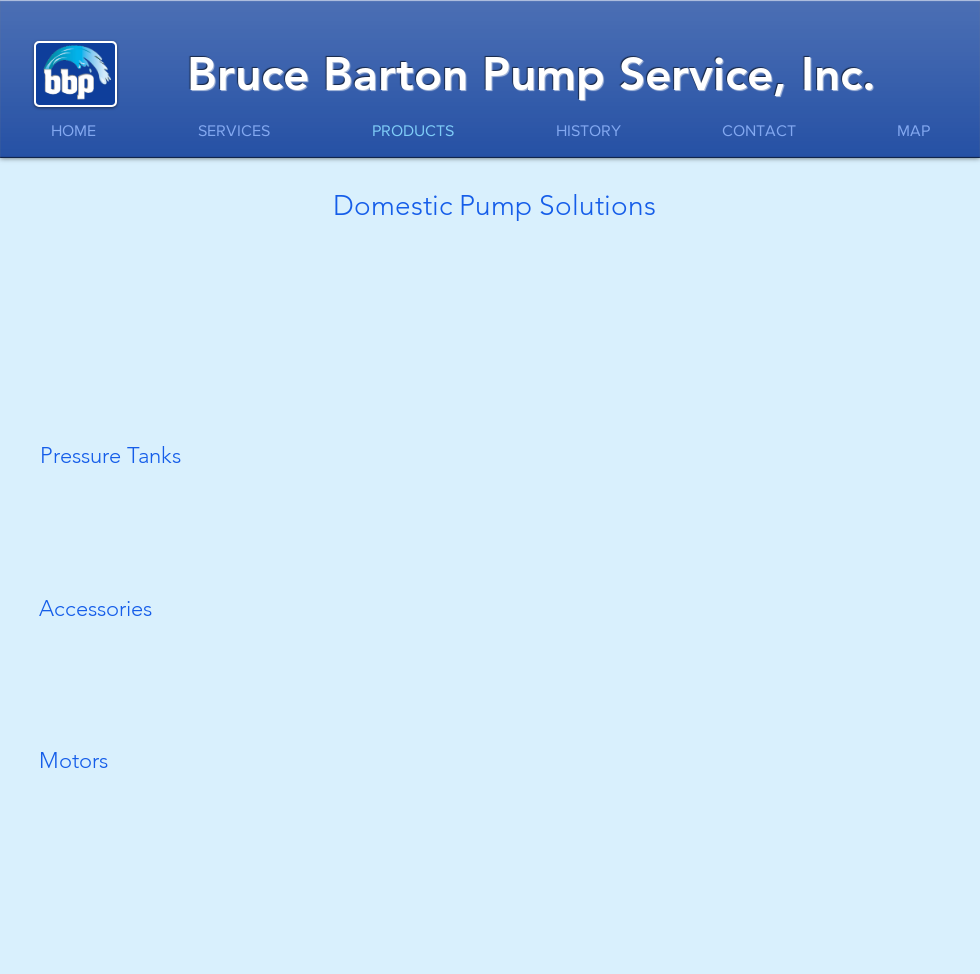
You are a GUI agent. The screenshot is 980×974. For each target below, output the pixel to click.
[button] (124, 275)
